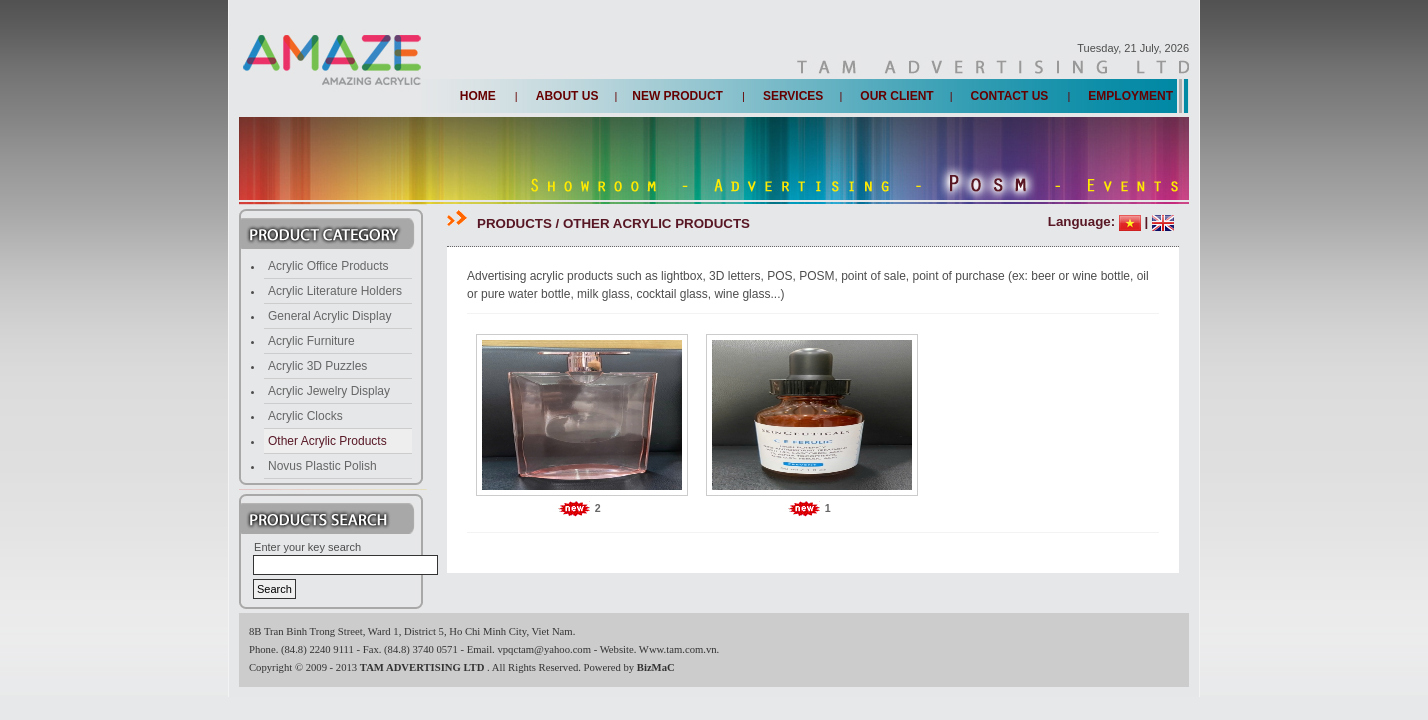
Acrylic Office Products (328, 266)
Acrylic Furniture (311, 341)
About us (567, 96)
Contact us (1010, 96)
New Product (677, 96)
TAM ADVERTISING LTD (423, 667)
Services (793, 96)
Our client (896, 96)
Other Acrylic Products (327, 441)
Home (478, 96)
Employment (1130, 96)
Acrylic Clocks (305, 416)
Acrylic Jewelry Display (329, 391)
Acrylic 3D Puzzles (317, 366)
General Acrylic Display (329, 316)
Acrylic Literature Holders (335, 291)
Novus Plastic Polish (322, 466)
